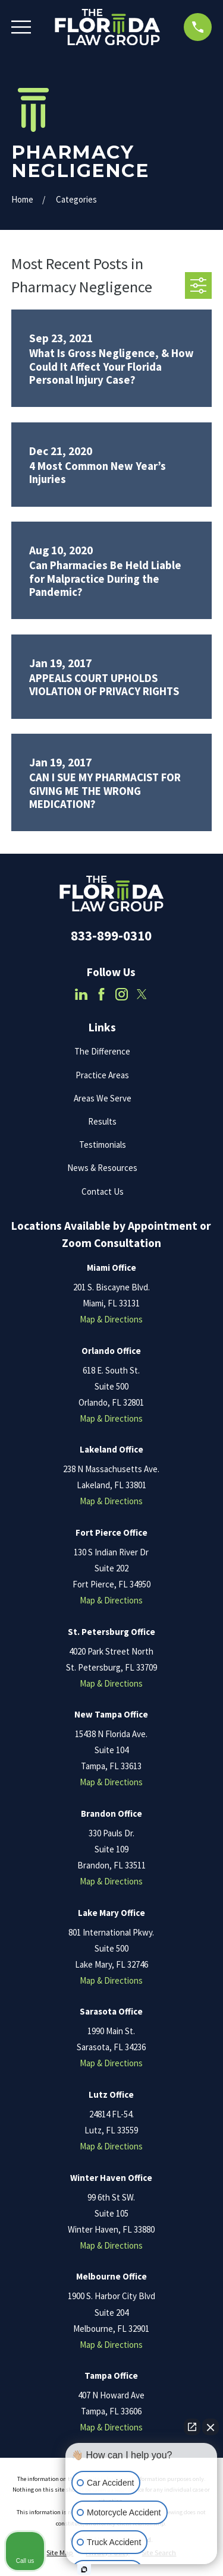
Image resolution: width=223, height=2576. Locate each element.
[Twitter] (142, 994)
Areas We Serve (102, 1098)
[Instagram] (121, 994)
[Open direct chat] (192, 2427)
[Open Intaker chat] (84, 2569)
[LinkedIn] (81, 994)
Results (102, 1121)
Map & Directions (111, 1319)
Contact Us (102, 1191)
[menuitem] (59, 2553)
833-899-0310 (111, 935)
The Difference (102, 1051)
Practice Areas (102, 1075)
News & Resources (102, 1167)
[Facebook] (101, 994)
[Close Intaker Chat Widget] (210, 2427)
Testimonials (102, 1144)
